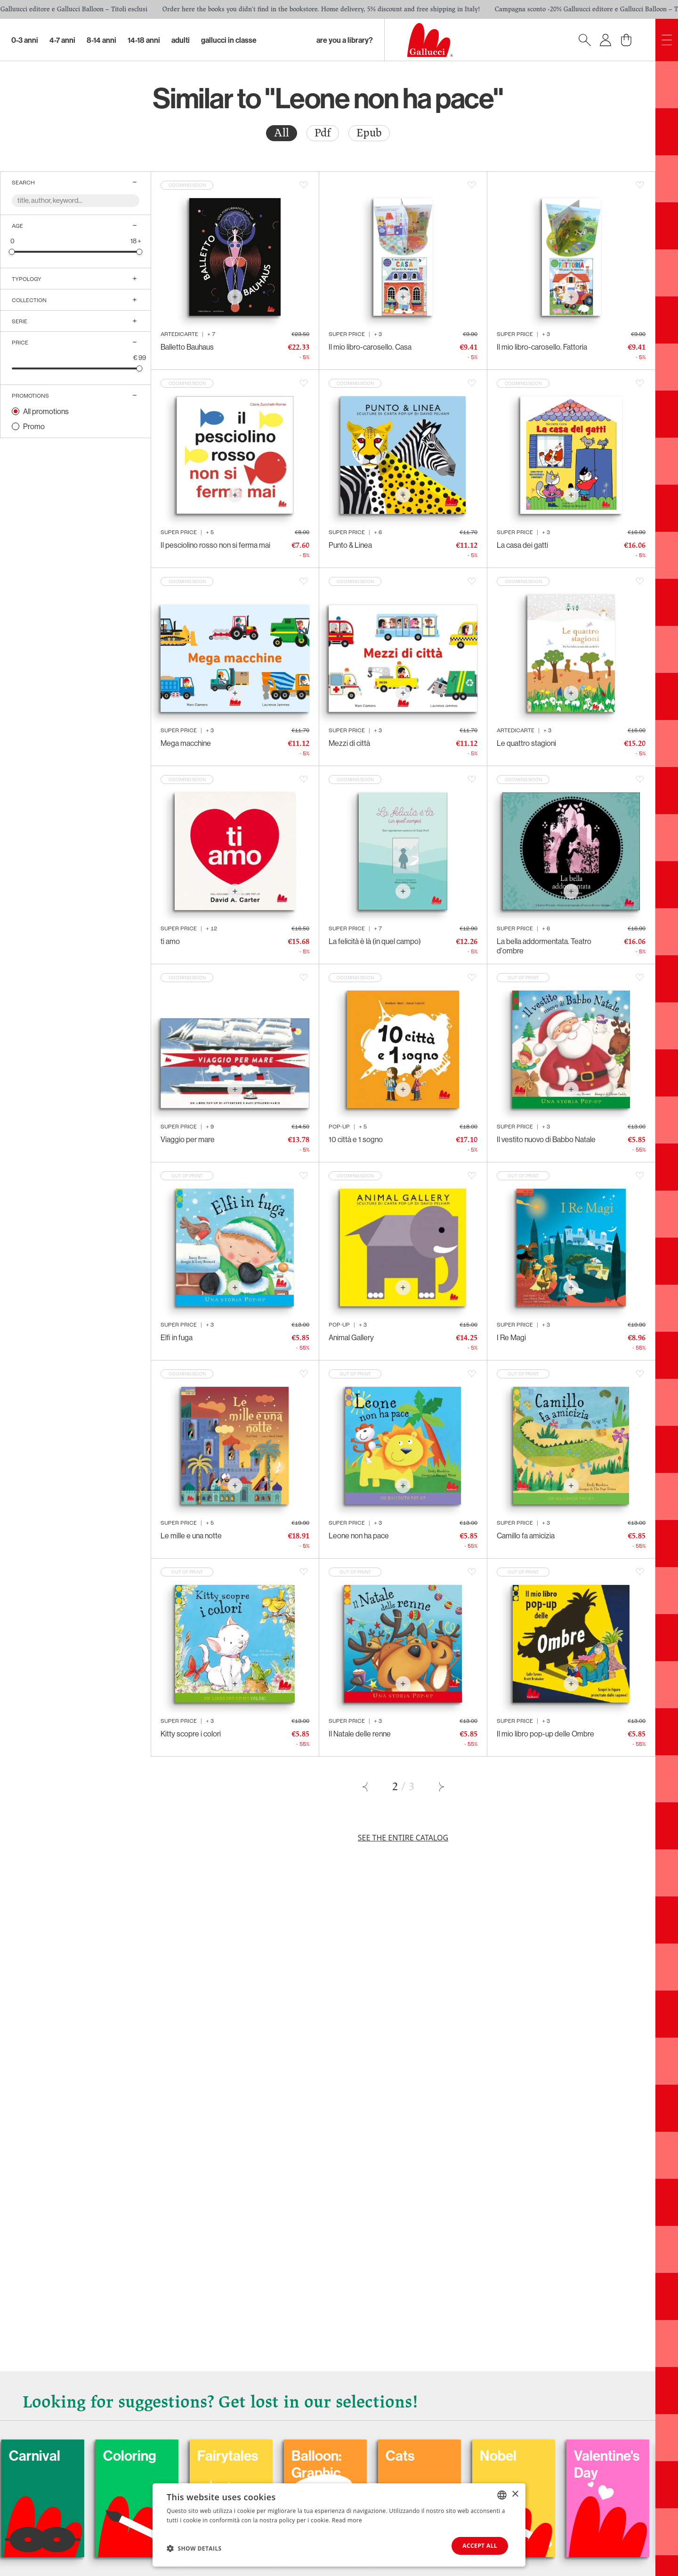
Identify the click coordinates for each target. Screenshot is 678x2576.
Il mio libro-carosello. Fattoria (542, 347)
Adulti (180, 40)
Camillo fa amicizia (526, 1535)
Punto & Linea (350, 545)
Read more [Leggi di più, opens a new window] (347, 2520)
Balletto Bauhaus (187, 347)
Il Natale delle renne (360, 1733)
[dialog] (339, 2525)
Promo (34, 426)
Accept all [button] (479, 2546)
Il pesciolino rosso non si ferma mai (215, 545)
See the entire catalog (403, 1837)
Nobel (560, 2455)
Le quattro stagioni (526, 743)
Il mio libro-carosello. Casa (370, 347)
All (281, 133)
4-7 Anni (62, 40)
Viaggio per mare (188, 1139)
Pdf (323, 133)
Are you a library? (344, 40)
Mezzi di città (349, 743)
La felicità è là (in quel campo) (375, 941)
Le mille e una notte (191, 1535)
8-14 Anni (101, 40)
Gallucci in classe (229, 40)
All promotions (46, 411)
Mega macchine (186, 743)
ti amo (170, 941)
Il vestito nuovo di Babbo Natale (546, 1139)
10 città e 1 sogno (356, 1139)
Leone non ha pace (359, 1535)
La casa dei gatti (522, 545)
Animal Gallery (351, 1337)
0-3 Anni (24, 40)
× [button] (514, 2494)
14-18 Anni (144, 40)
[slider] (12, 251)
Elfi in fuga (177, 1337)
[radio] (281, 133)
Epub (369, 133)
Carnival (96, 2455)
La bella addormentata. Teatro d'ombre (544, 945)
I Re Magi (511, 1337)
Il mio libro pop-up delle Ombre (545, 1733)
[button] (194, 2548)
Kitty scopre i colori (191, 1733)
